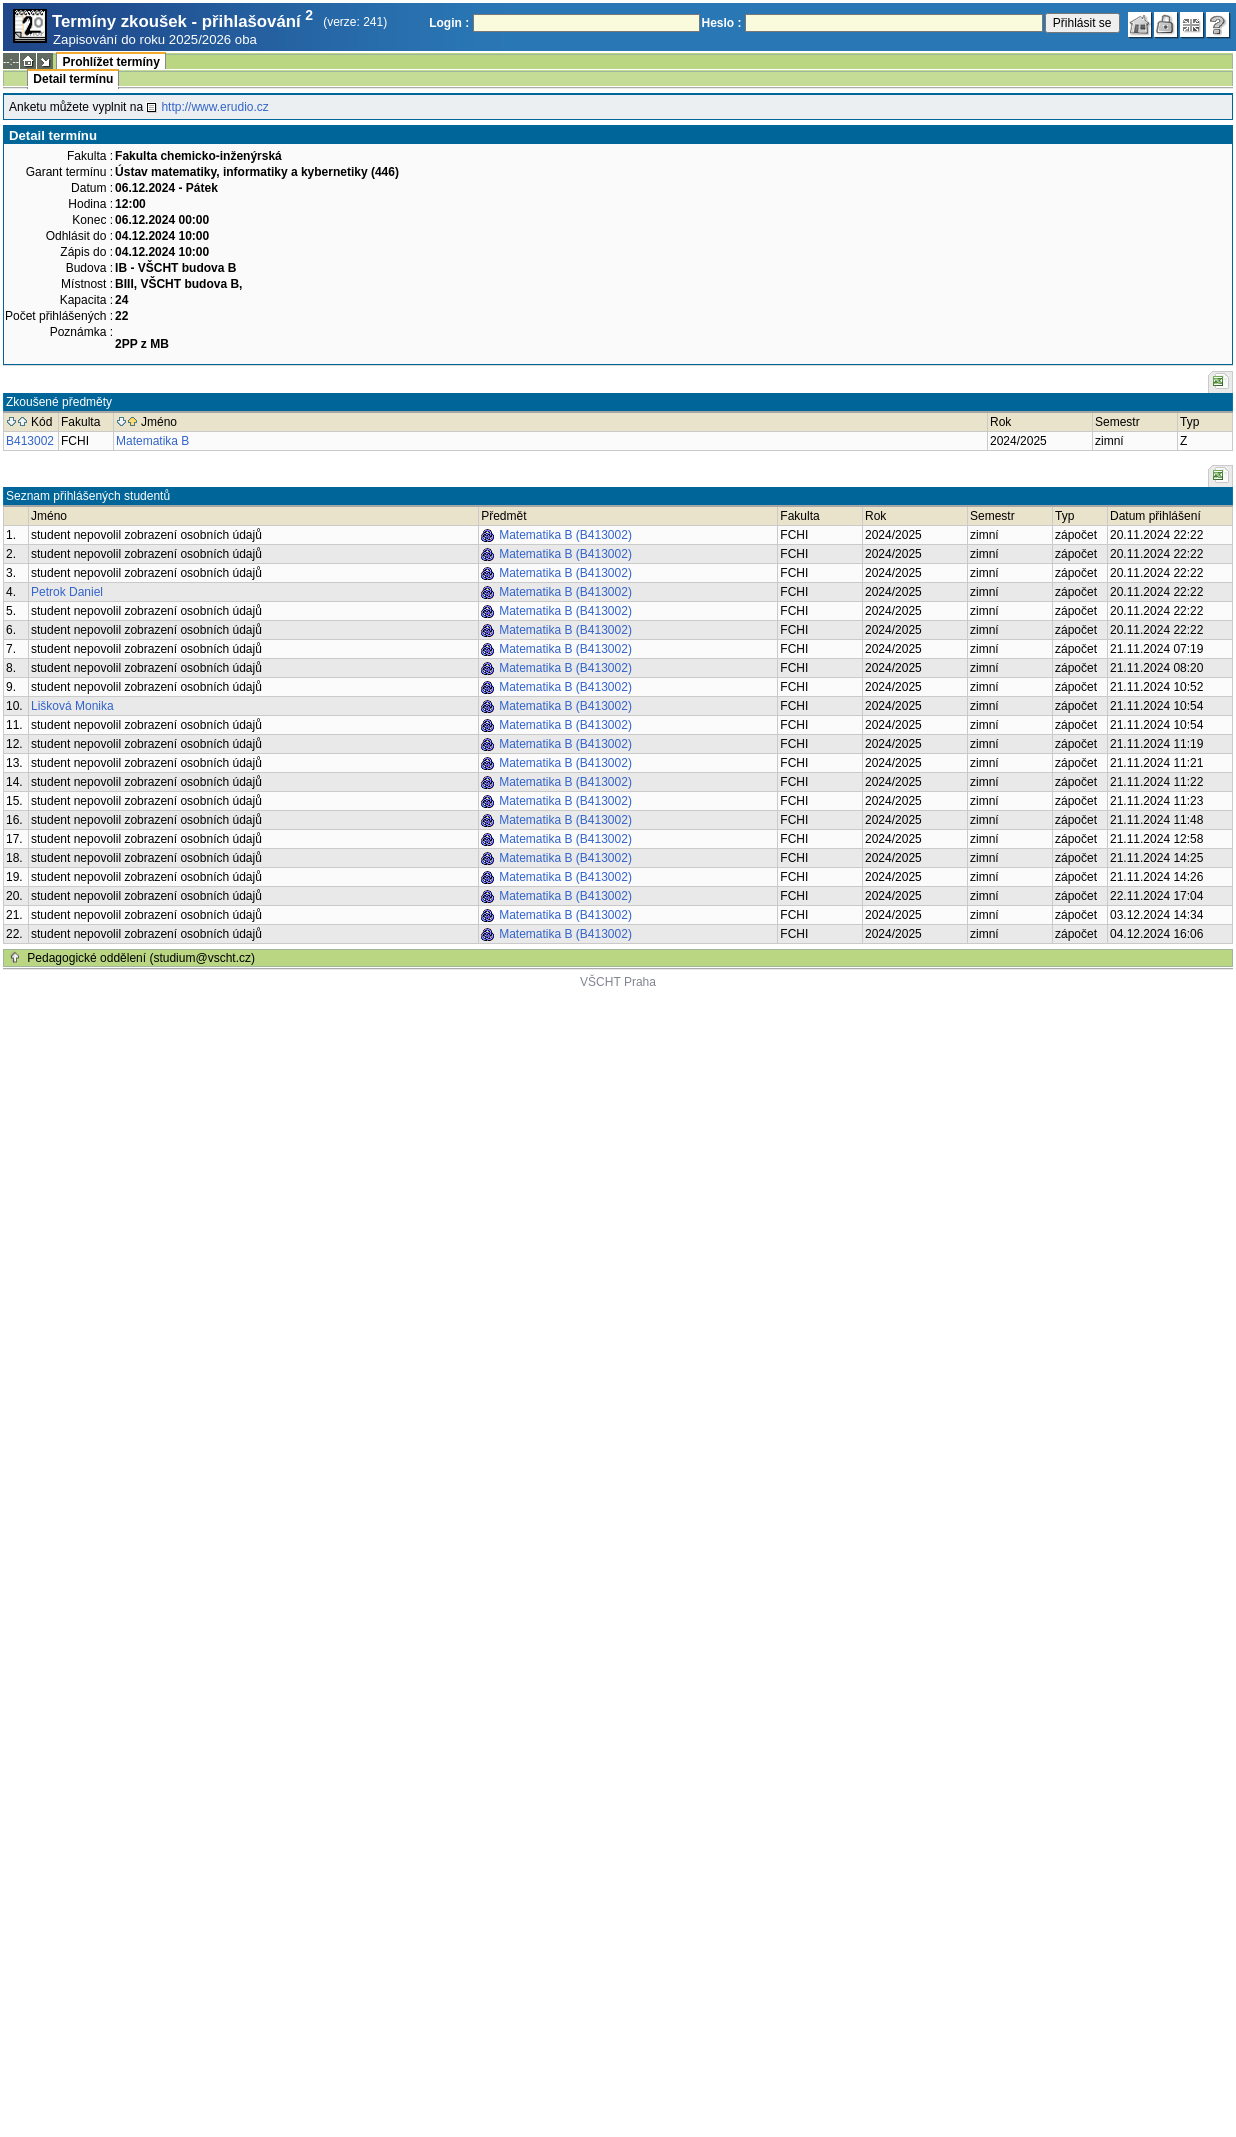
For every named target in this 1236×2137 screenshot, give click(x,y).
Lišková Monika (72, 706)
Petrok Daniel (67, 592)
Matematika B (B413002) (565, 535)
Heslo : (722, 23)
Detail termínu (73, 79)
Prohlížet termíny (110, 62)
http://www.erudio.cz (214, 107)
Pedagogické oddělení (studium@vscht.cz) (141, 958)
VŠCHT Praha (618, 982)
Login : (449, 23)
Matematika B (152, 441)
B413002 (30, 441)
